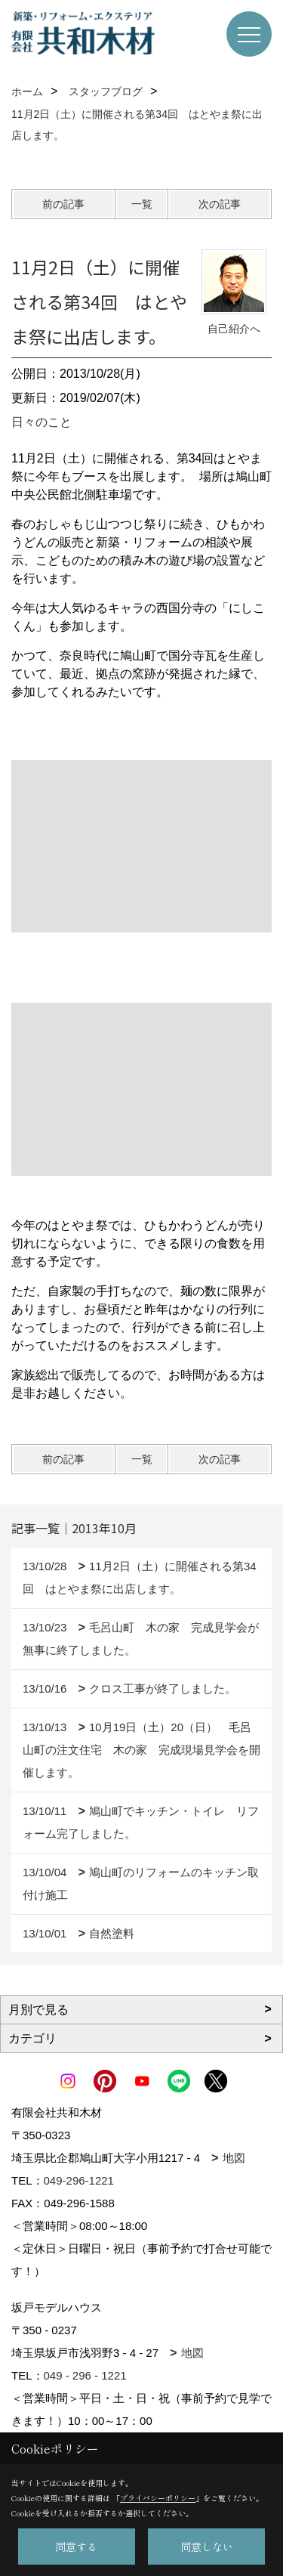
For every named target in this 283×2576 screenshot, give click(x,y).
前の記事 (63, 204)
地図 (234, 2157)
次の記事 (219, 204)
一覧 (141, 204)
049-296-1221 (79, 2180)
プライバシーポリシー (157, 2497)
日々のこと (41, 422)
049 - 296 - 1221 (85, 2375)
